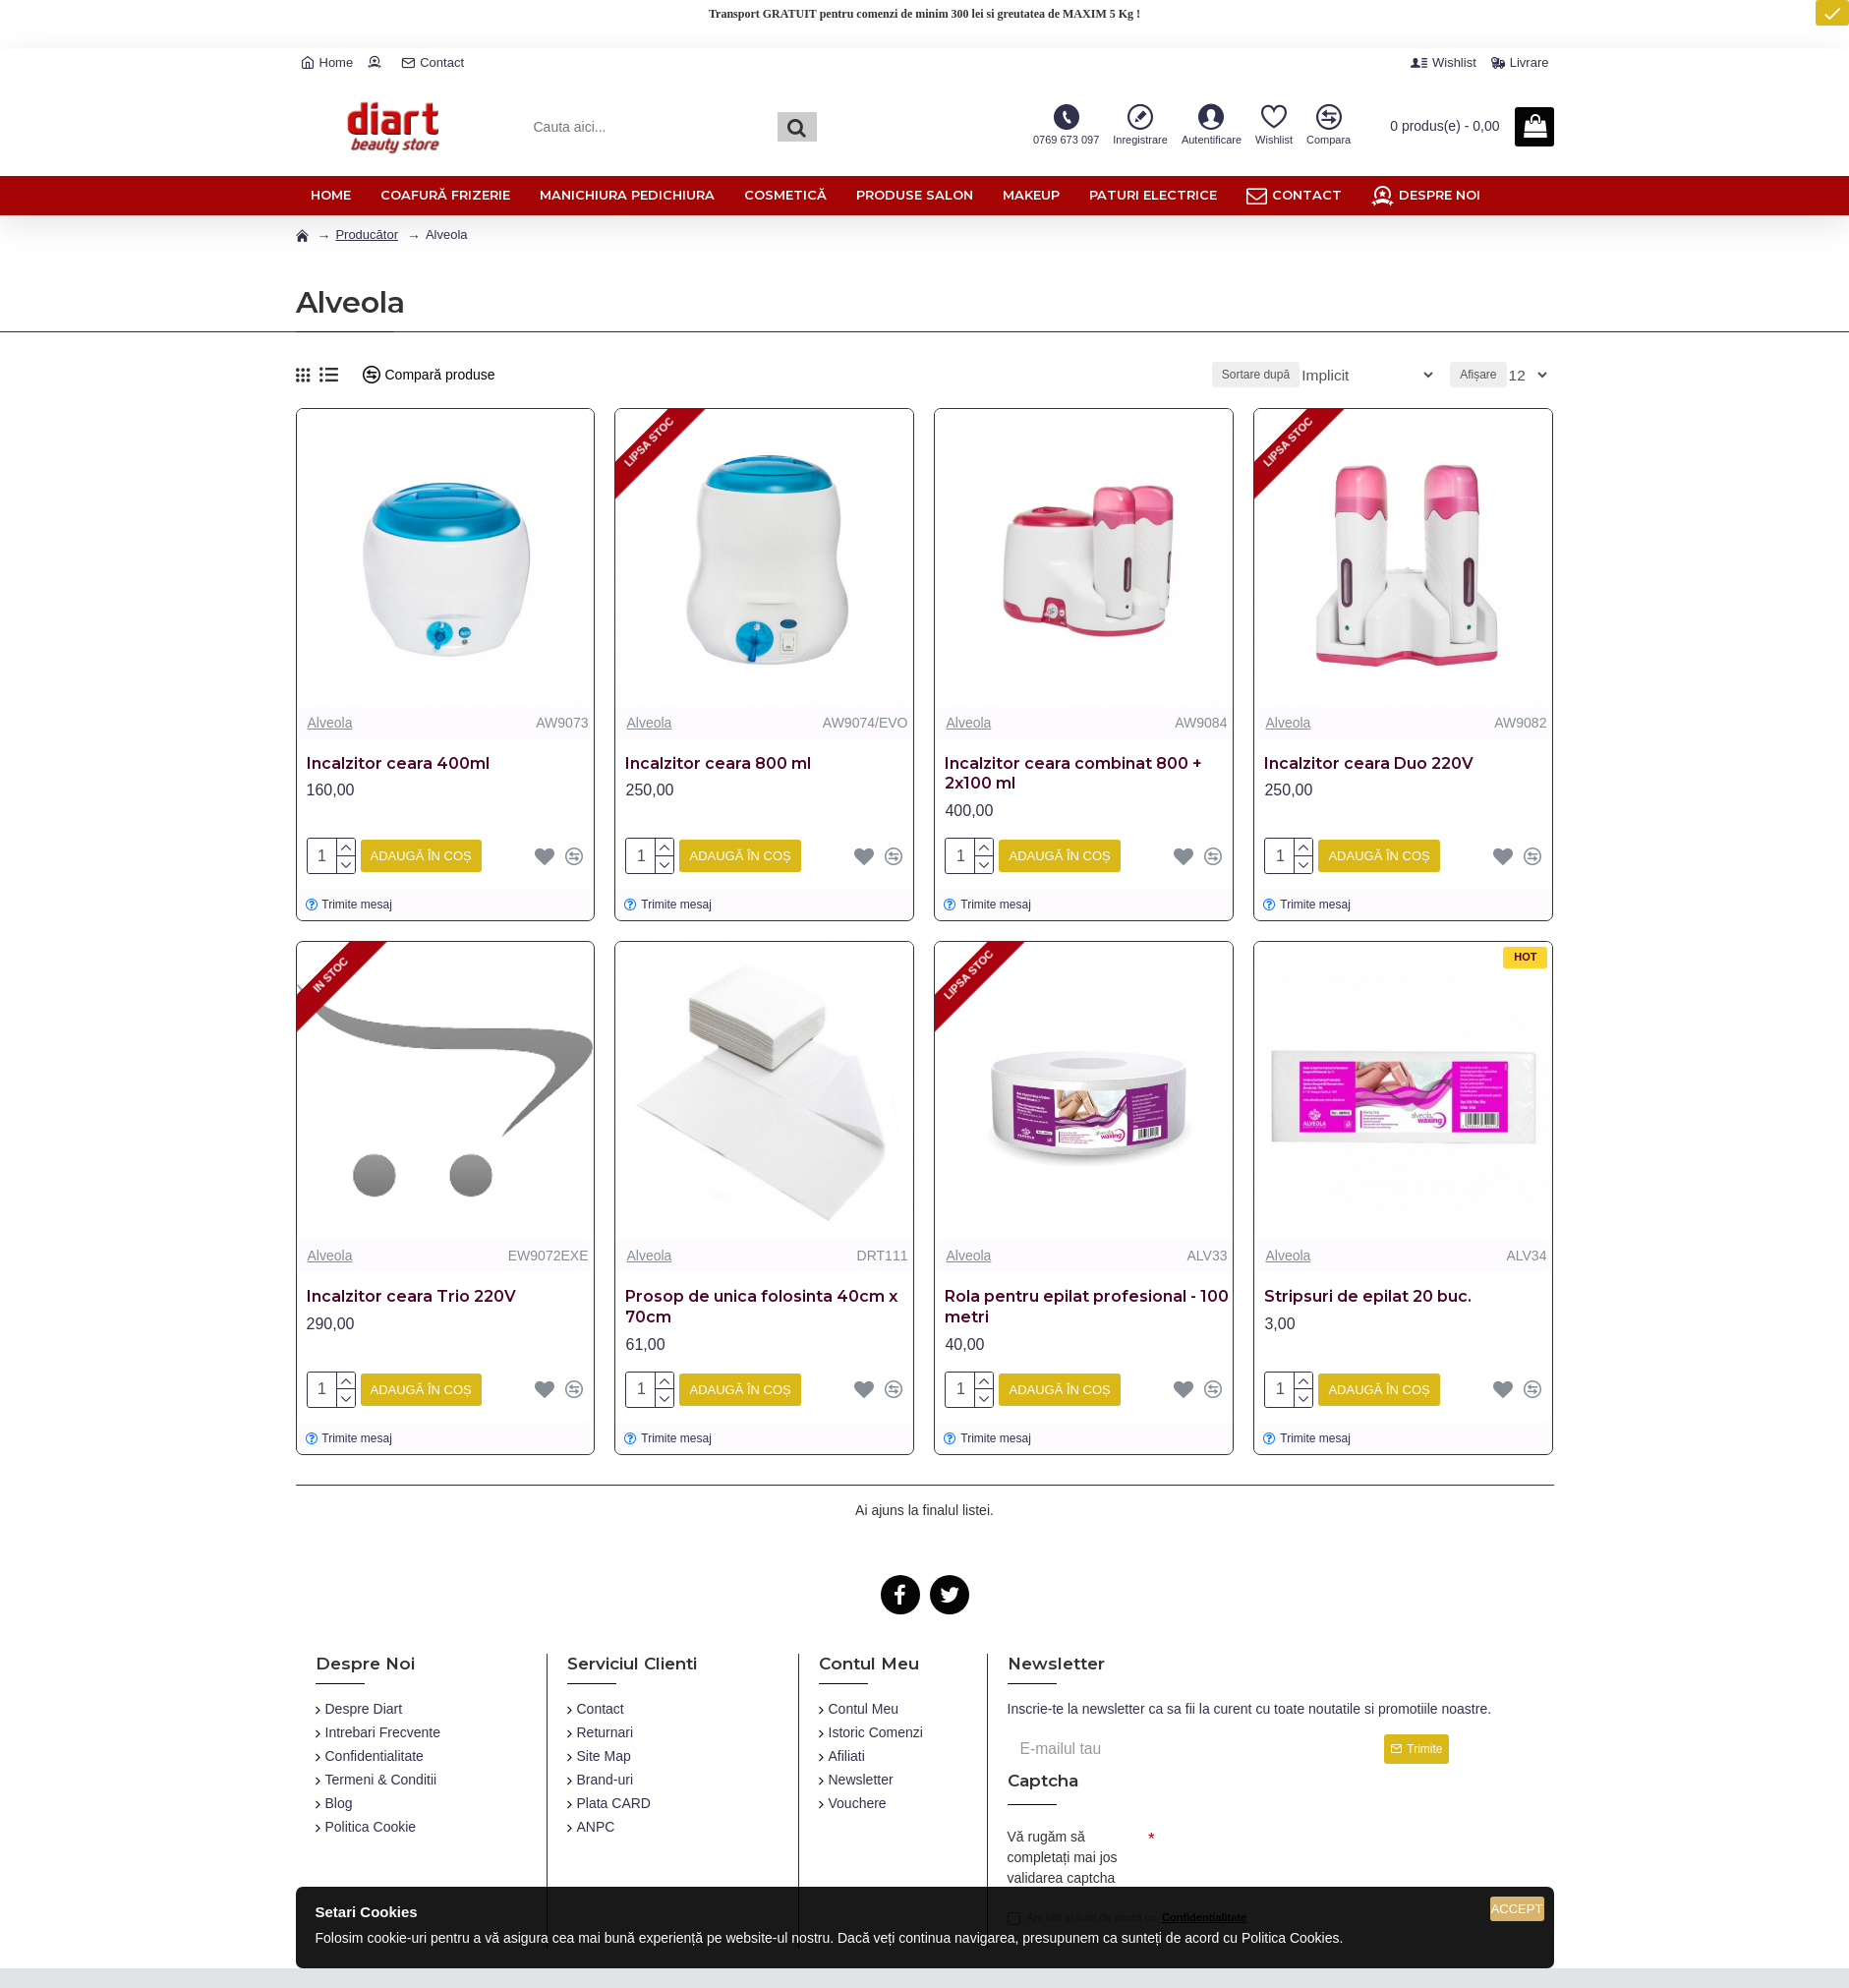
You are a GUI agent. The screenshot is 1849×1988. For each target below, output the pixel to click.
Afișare (1483, 374)
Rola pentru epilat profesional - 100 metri (1087, 1302)
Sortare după (1287, 374)
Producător (366, 234)
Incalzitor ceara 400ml (398, 763)
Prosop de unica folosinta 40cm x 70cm (761, 1302)
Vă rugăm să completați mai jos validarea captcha (1063, 1849)
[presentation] (1292, 1847)
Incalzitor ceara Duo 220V (1368, 763)
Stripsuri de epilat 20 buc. (1368, 1292)
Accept (1517, 1908)
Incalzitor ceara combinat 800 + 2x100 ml (1073, 773)
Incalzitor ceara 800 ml (718, 763)
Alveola (330, 723)
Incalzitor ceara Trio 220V (411, 1292)
